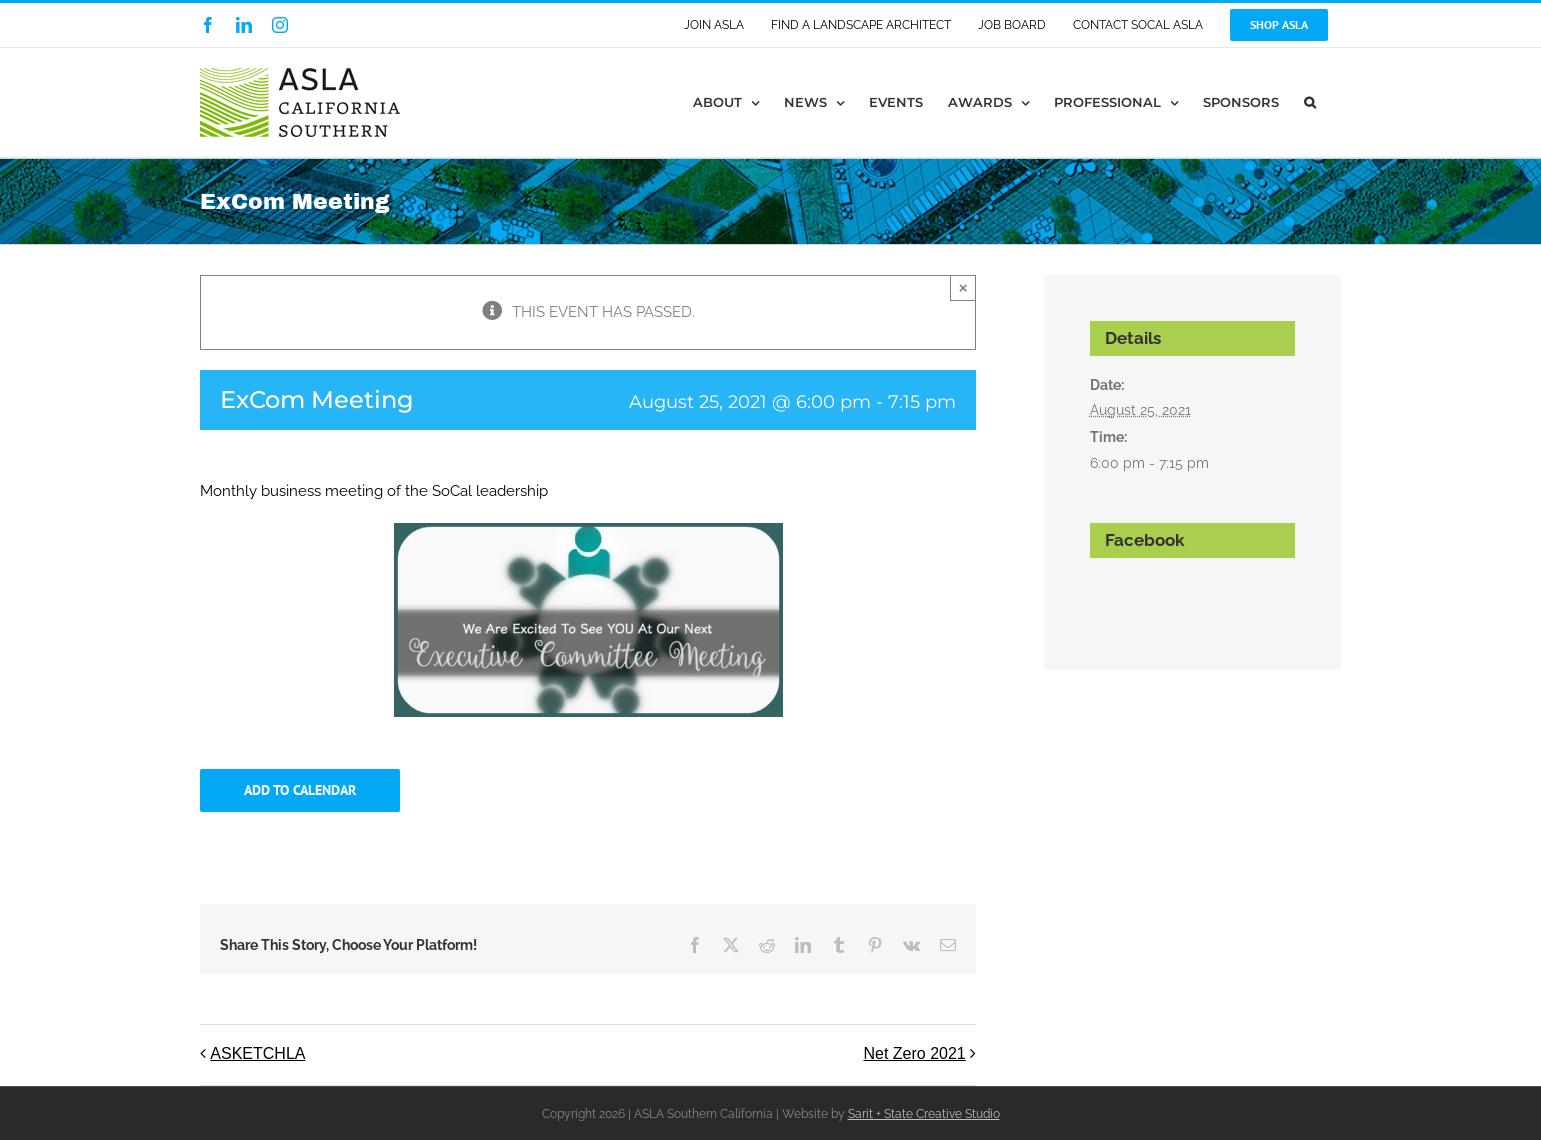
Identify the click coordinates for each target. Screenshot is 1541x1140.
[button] (1310, 102)
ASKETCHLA (257, 1053)
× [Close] (963, 287)
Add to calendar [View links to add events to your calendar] (300, 790)
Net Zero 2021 (914, 1053)
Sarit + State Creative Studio (924, 1114)
